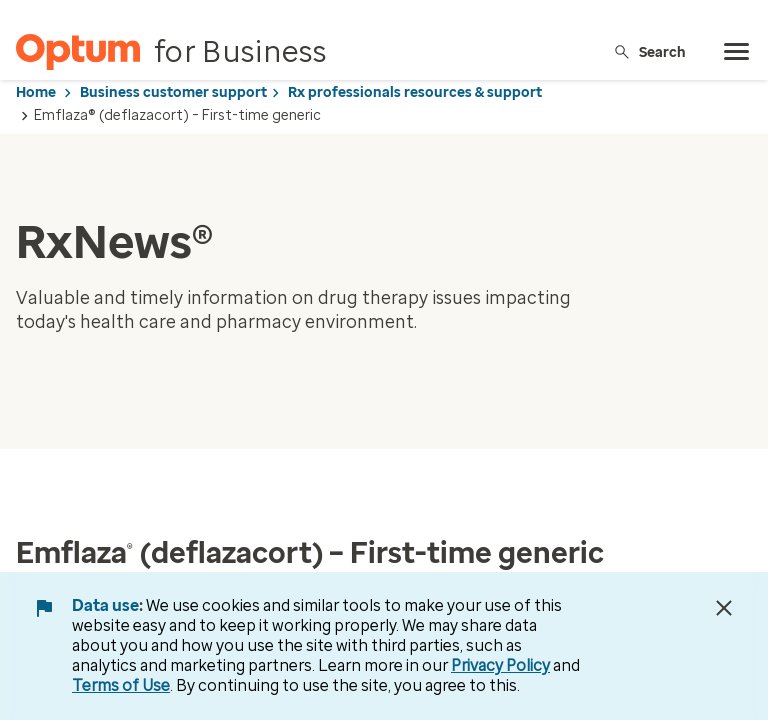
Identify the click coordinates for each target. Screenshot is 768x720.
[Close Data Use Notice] (724, 608)
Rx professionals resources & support (415, 92)
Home (36, 92)
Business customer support (173, 92)
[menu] (737, 52)
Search (649, 51)
